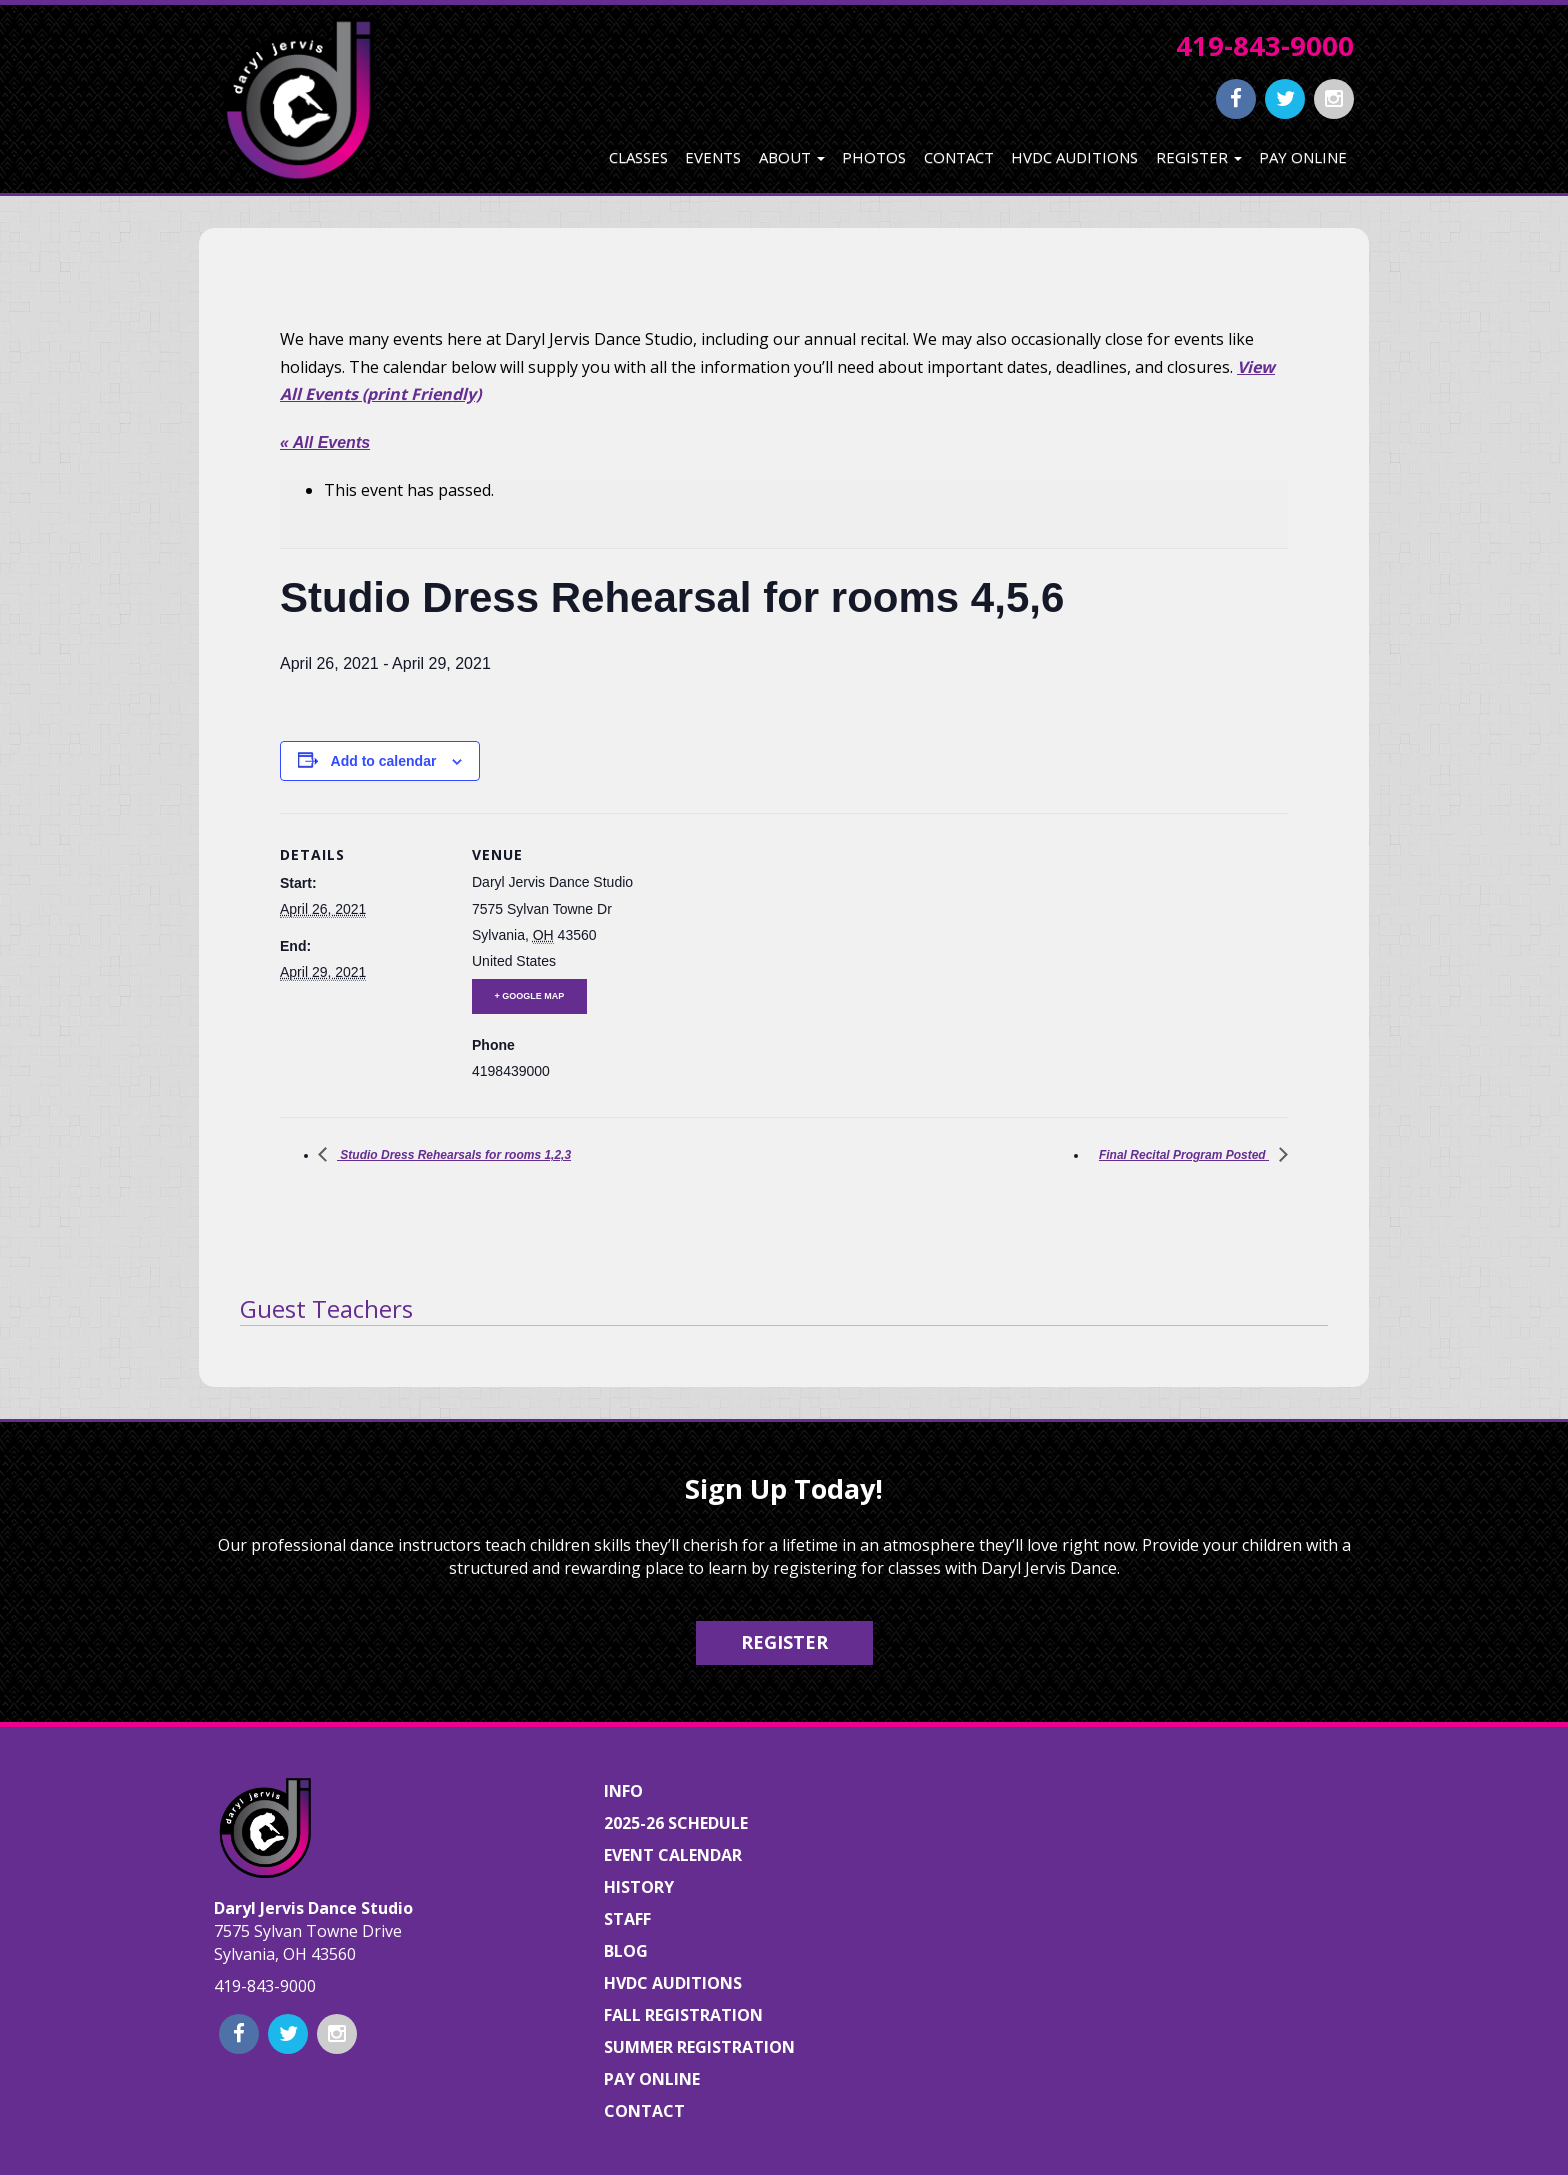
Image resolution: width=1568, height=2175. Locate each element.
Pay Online (1303, 157)
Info (623, 1791)
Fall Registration (683, 2015)
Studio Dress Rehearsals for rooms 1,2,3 (454, 1155)
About (792, 157)
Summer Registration (699, 2047)
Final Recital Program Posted (1184, 1155)
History (639, 1887)
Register (1199, 157)
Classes (638, 157)
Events (713, 157)
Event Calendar (673, 1855)
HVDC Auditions (1074, 157)
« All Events (325, 442)
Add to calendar (384, 761)
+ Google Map (530, 996)
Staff (627, 1919)
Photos (874, 157)
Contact (959, 157)
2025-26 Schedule (676, 1823)
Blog (626, 1951)
